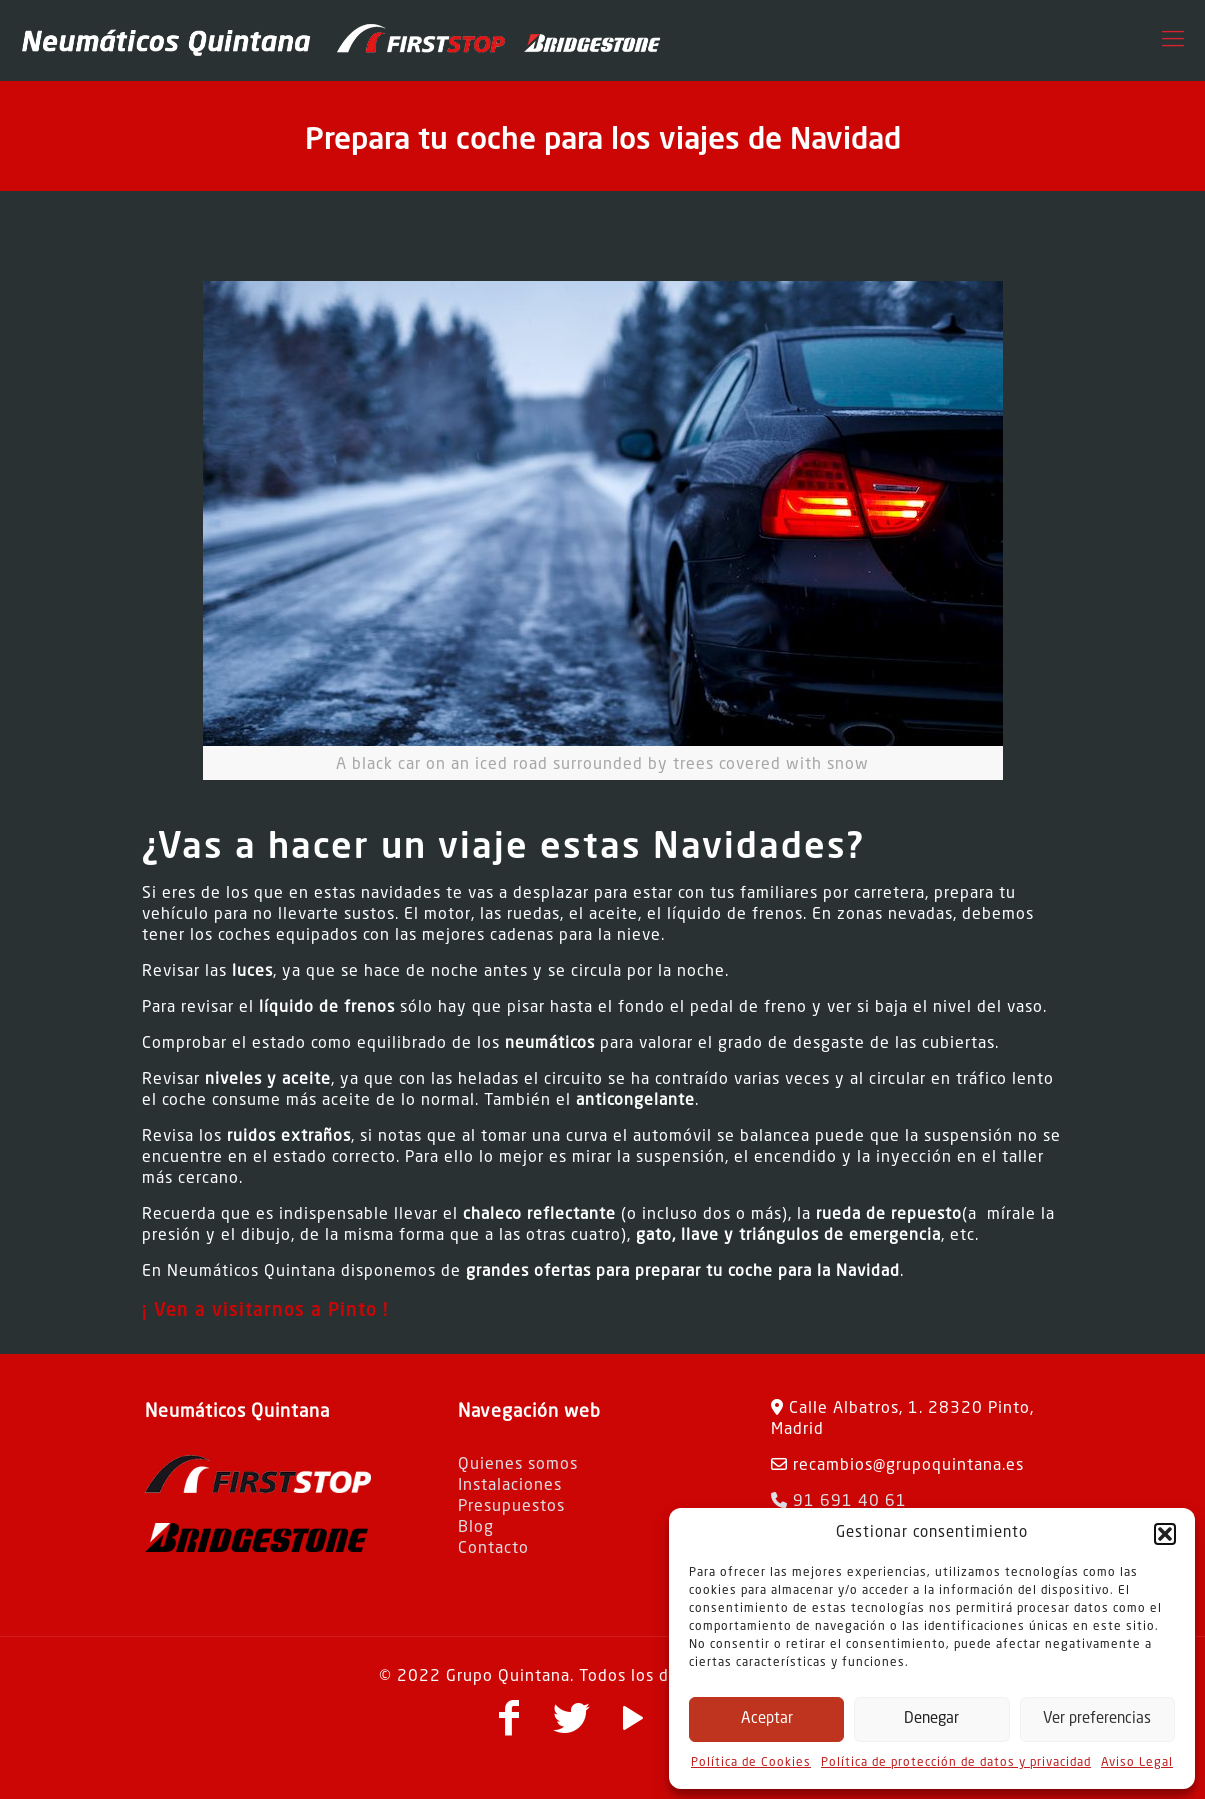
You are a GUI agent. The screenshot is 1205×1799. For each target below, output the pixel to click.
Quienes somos (518, 1465)
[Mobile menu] (1173, 40)
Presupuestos (511, 1507)
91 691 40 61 (839, 1502)
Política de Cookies (751, 1763)
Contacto (493, 1549)
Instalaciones (510, 1486)
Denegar (931, 1719)
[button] (1165, 1534)
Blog (476, 1528)
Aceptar (767, 1719)
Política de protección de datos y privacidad (956, 1763)
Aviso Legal (1137, 1763)
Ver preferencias (1097, 1719)
